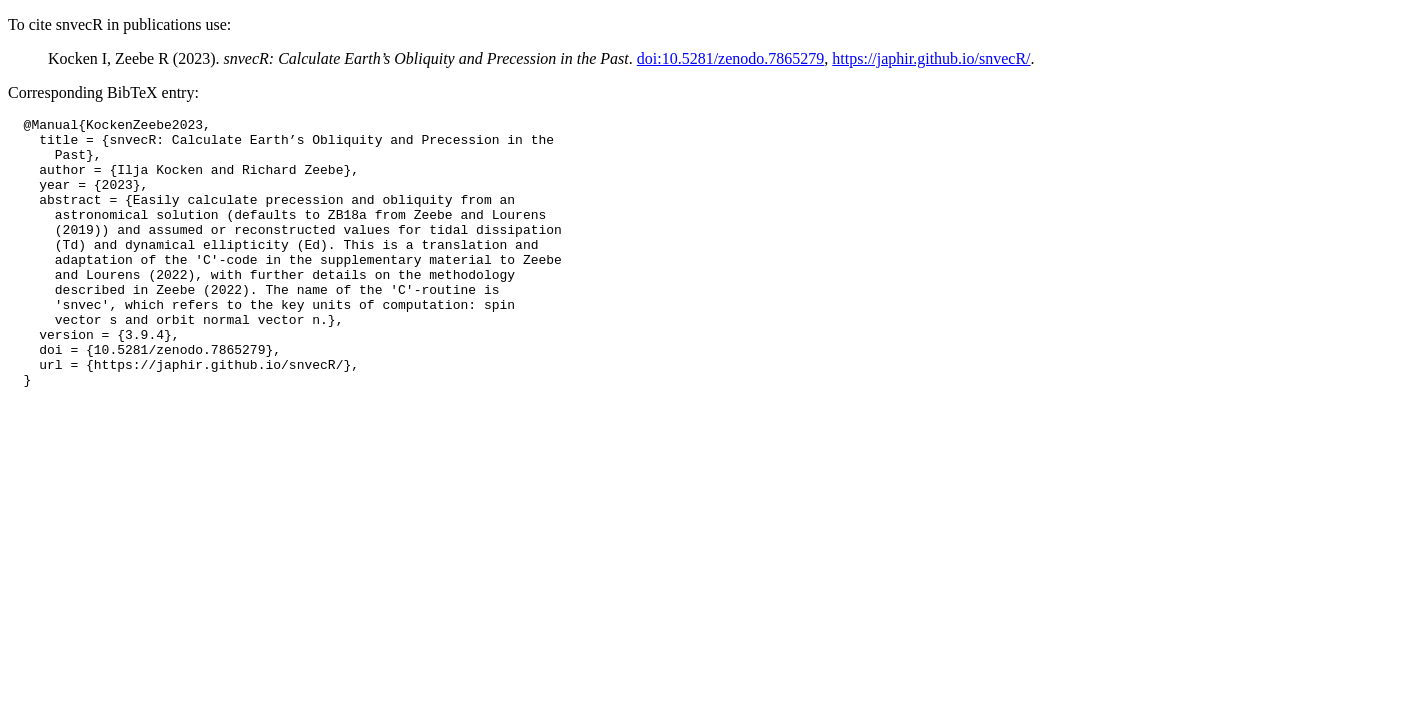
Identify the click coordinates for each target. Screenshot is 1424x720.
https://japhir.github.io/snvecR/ (931, 58)
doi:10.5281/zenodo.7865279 (731, 58)
